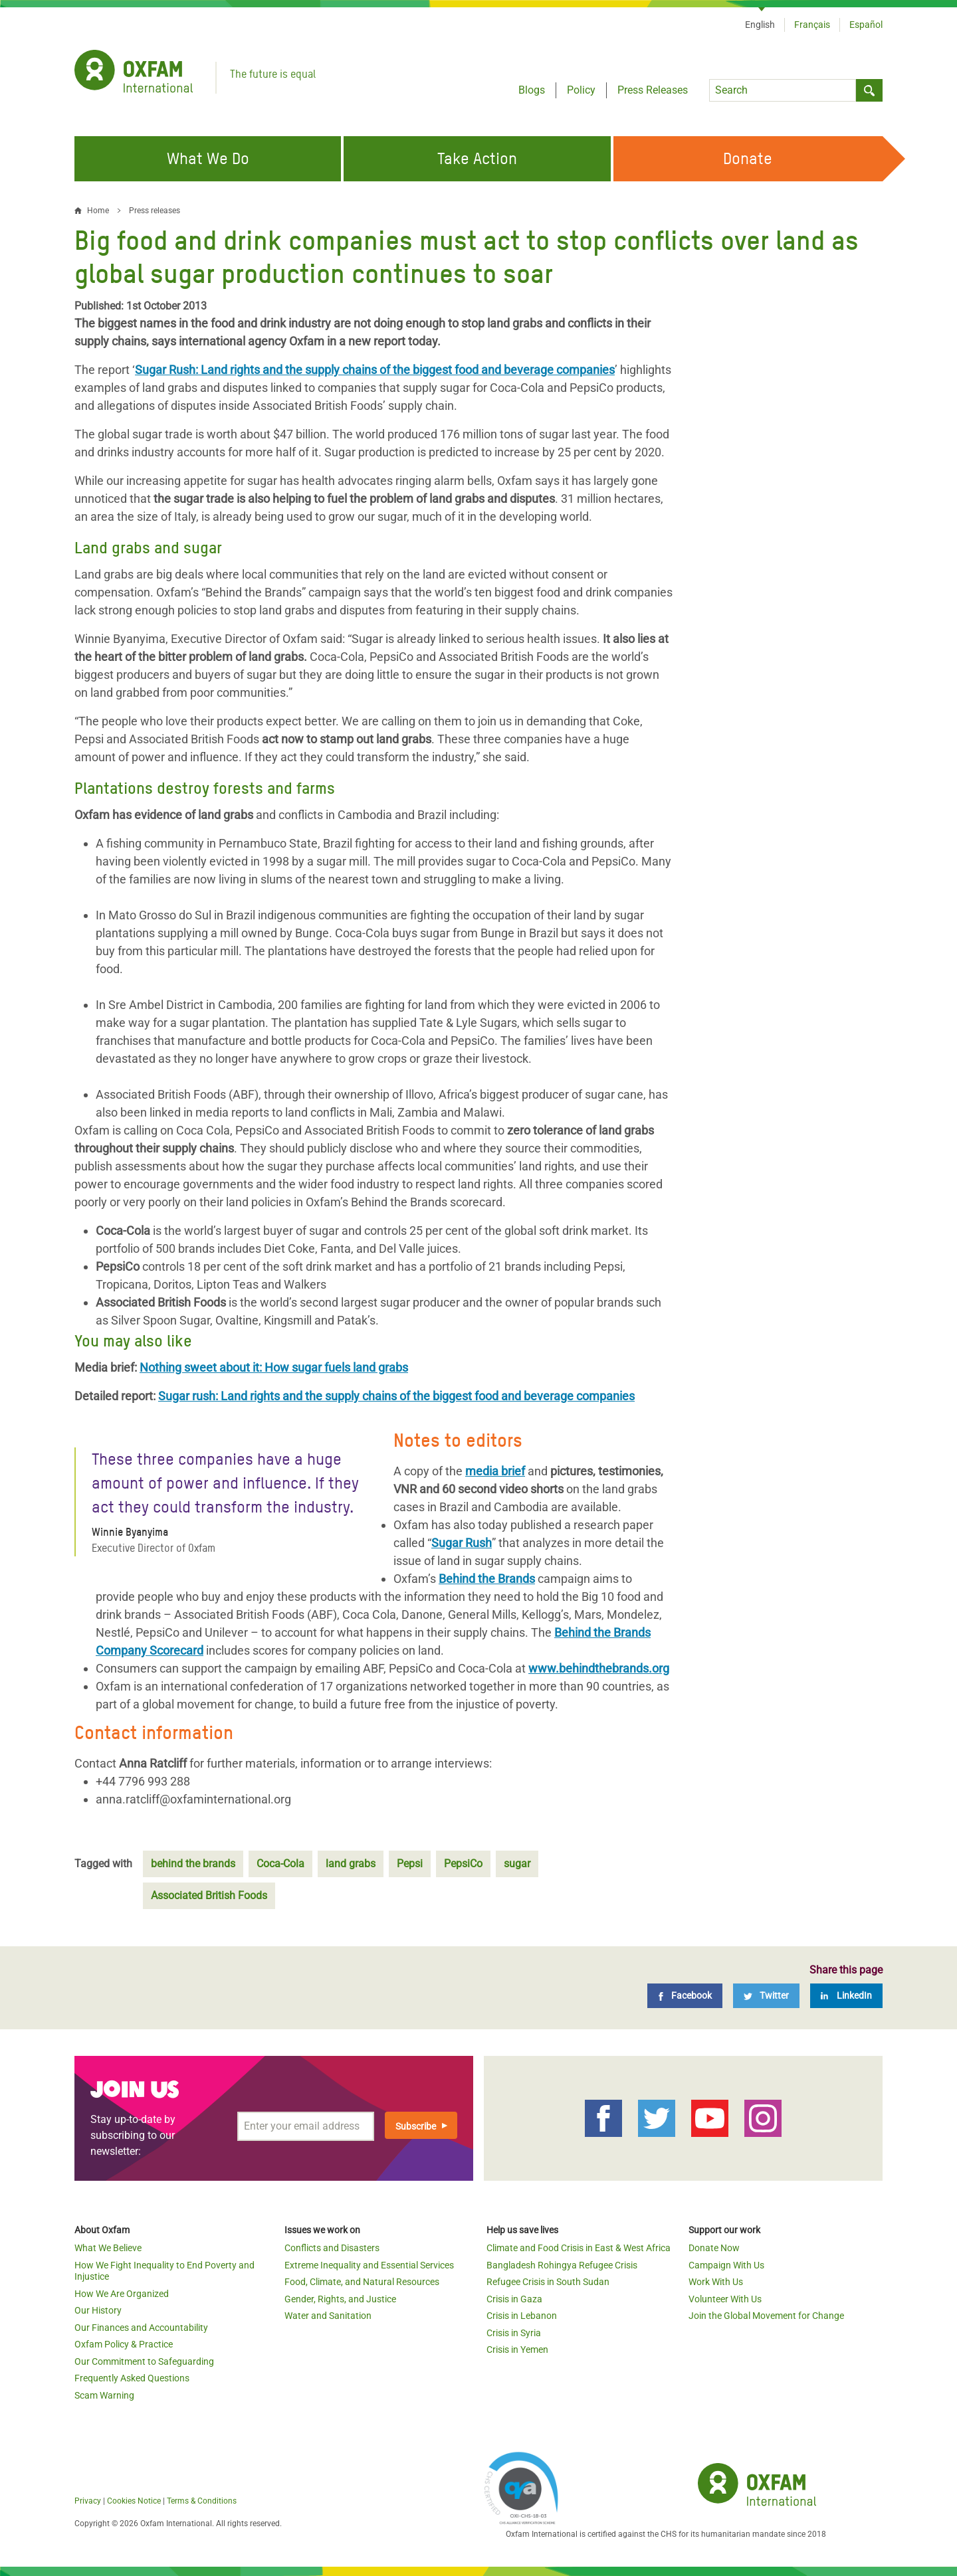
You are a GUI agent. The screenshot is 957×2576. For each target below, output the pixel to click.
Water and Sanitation (328, 2315)
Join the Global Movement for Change (766, 2315)
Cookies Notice (134, 2501)
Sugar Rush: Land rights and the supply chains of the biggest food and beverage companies (375, 370)
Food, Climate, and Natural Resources (361, 2281)
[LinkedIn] (846, 1995)
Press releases (154, 210)
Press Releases (652, 90)
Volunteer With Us (725, 2299)
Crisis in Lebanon (521, 2315)
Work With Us (716, 2281)
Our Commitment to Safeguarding (144, 2361)
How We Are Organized (121, 2293)
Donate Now (714, 2248)
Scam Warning (104, 2395)
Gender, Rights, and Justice (340, 2299)
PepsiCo (463, 1863)
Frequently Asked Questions (131, 2378)
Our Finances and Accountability (141, 2327)
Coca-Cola (280, 1863)
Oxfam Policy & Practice (123, 2344)
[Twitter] (766, 1995)
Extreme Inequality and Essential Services (369, 2265)
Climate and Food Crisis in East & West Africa (578, 2248)
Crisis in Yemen (517, 2349)
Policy (581, 90)
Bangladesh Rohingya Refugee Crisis (561, 2265)
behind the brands (193, 1863)
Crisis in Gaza (514, 2299)
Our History (98, 2310)
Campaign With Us (726, 2265)
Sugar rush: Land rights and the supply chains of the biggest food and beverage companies (396, 1396)
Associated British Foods (209, 1895)
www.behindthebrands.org (598, 1668)
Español (866, 24)
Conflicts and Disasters (331, 2248)
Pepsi (410, 1863)
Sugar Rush (461, 1543)
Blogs (531, 90)
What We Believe (108, 2248)
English (760, 24)
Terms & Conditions (202, 2501)
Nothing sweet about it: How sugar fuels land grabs (274, 1367)
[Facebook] (684, 1995)
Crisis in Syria (513, 2333)
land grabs (350, 1863)
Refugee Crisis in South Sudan (547, 2281)
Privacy (87, 2501)
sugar (517, 1863)
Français (812, 24)
